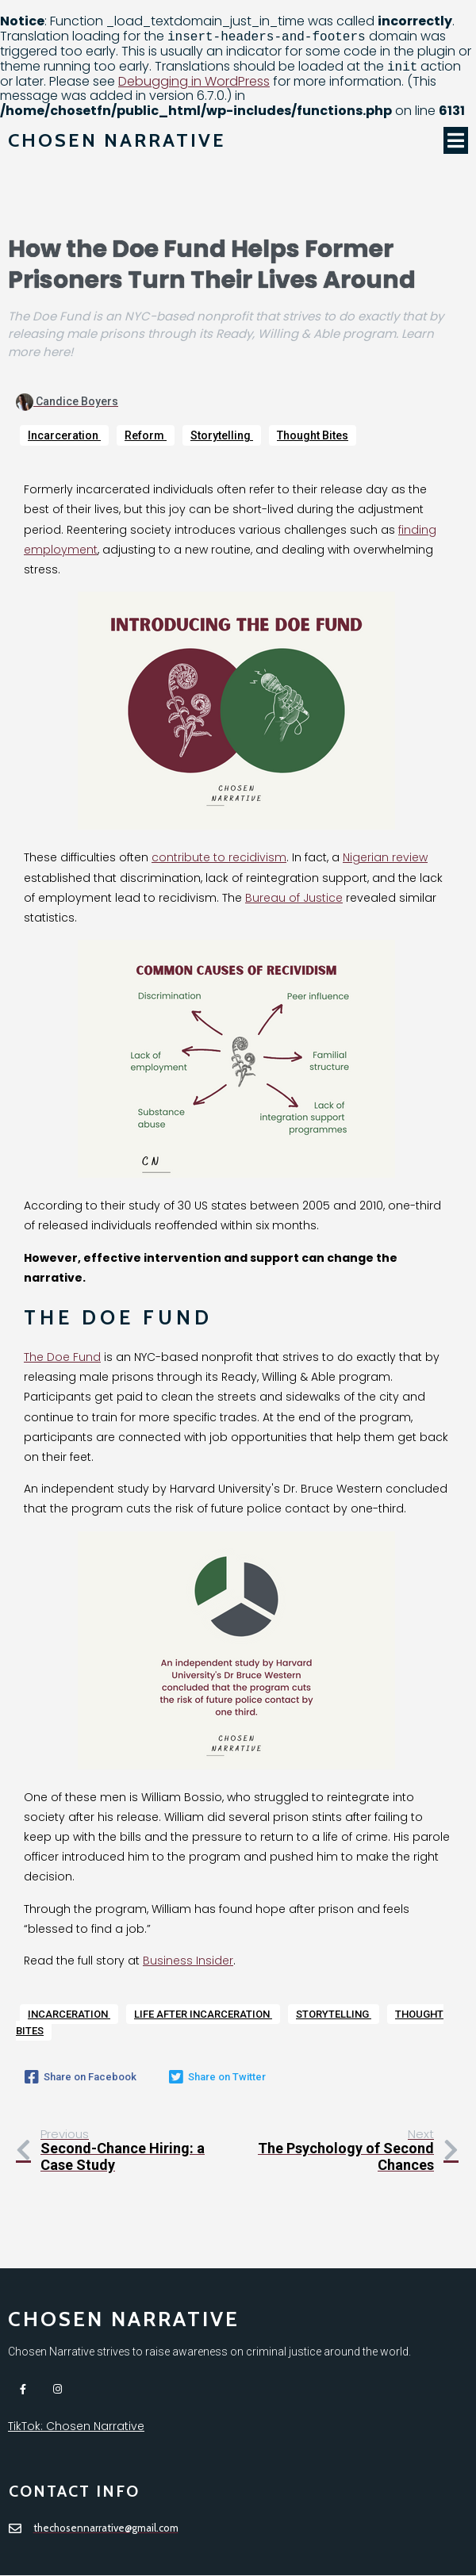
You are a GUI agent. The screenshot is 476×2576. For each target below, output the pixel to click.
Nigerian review (385, 858)
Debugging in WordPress (194, 81)
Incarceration (64, 435)
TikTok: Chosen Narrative (76, 2427)
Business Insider (188, 1960)
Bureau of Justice (294, 898)
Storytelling (221, 435)
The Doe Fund (62, 1357)
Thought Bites (312, 435)
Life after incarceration (203, 2014)
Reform (146, 435)
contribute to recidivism (219, 858)
